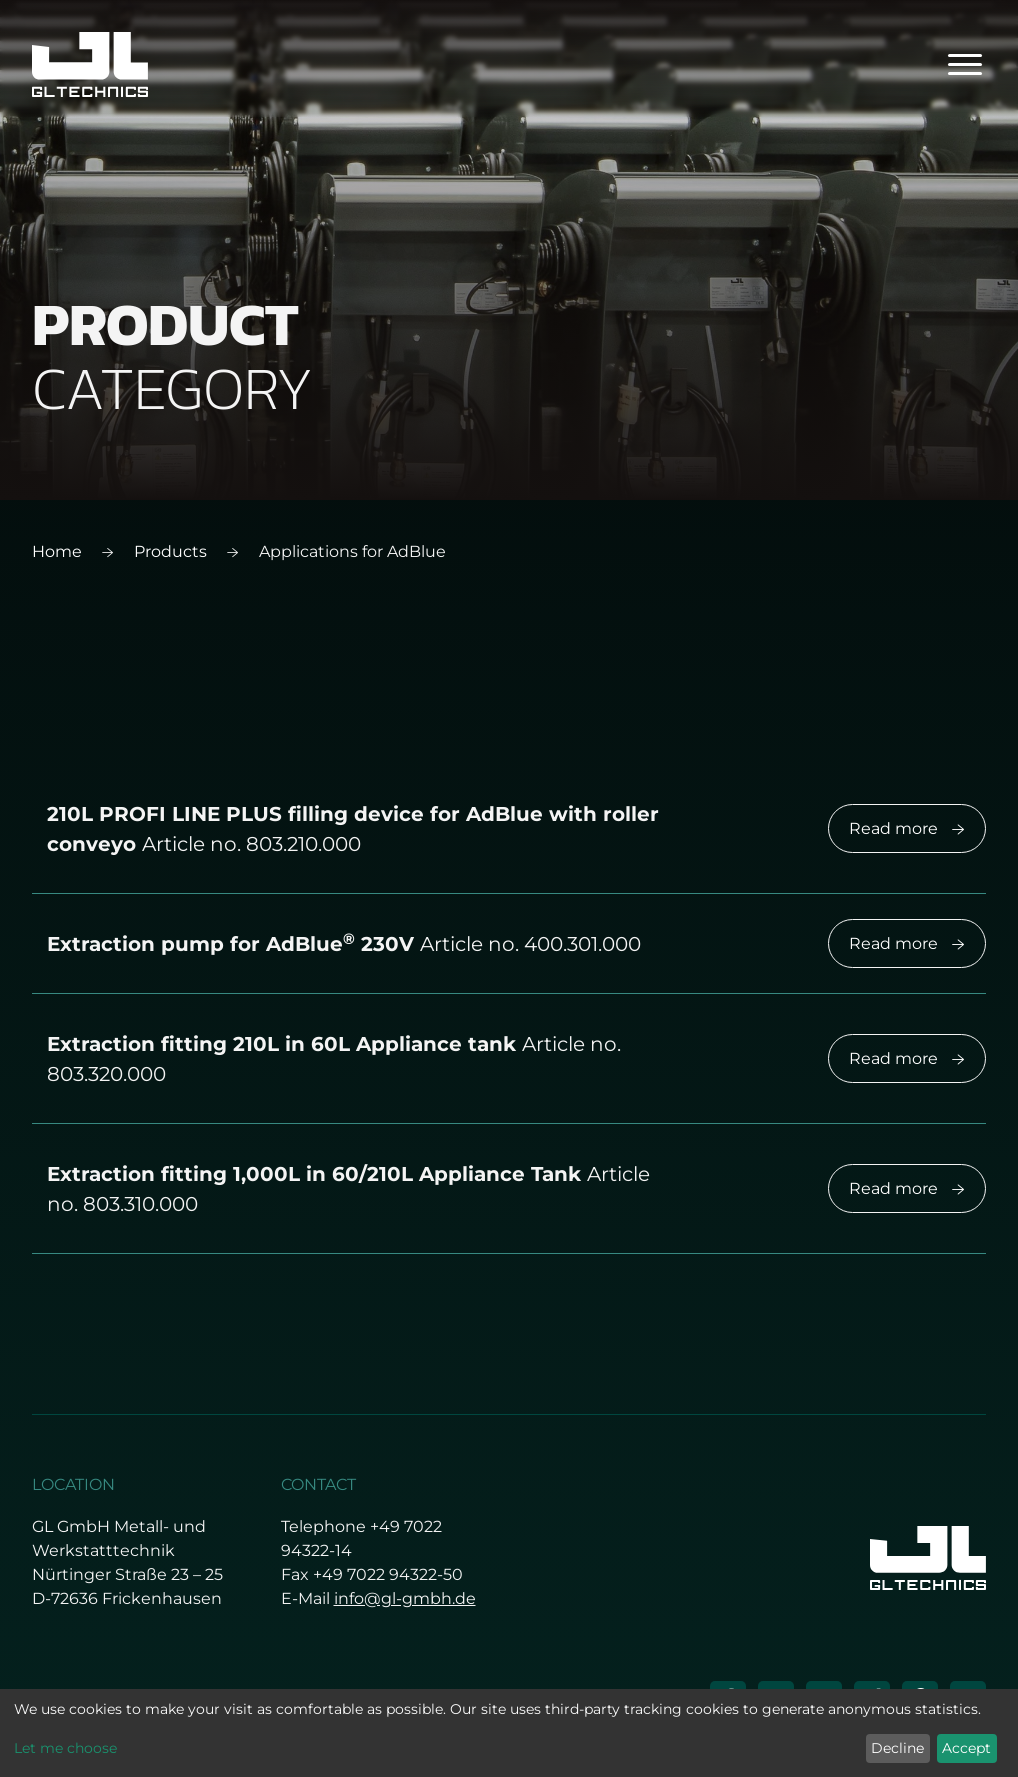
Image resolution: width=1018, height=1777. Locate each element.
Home (57, 551)
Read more (907, 828)
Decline (897, 1748)
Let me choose (65, 1748)
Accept (966, 1748)
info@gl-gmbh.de (405, 1598)
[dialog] (509, 1733)
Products (170, 551)
